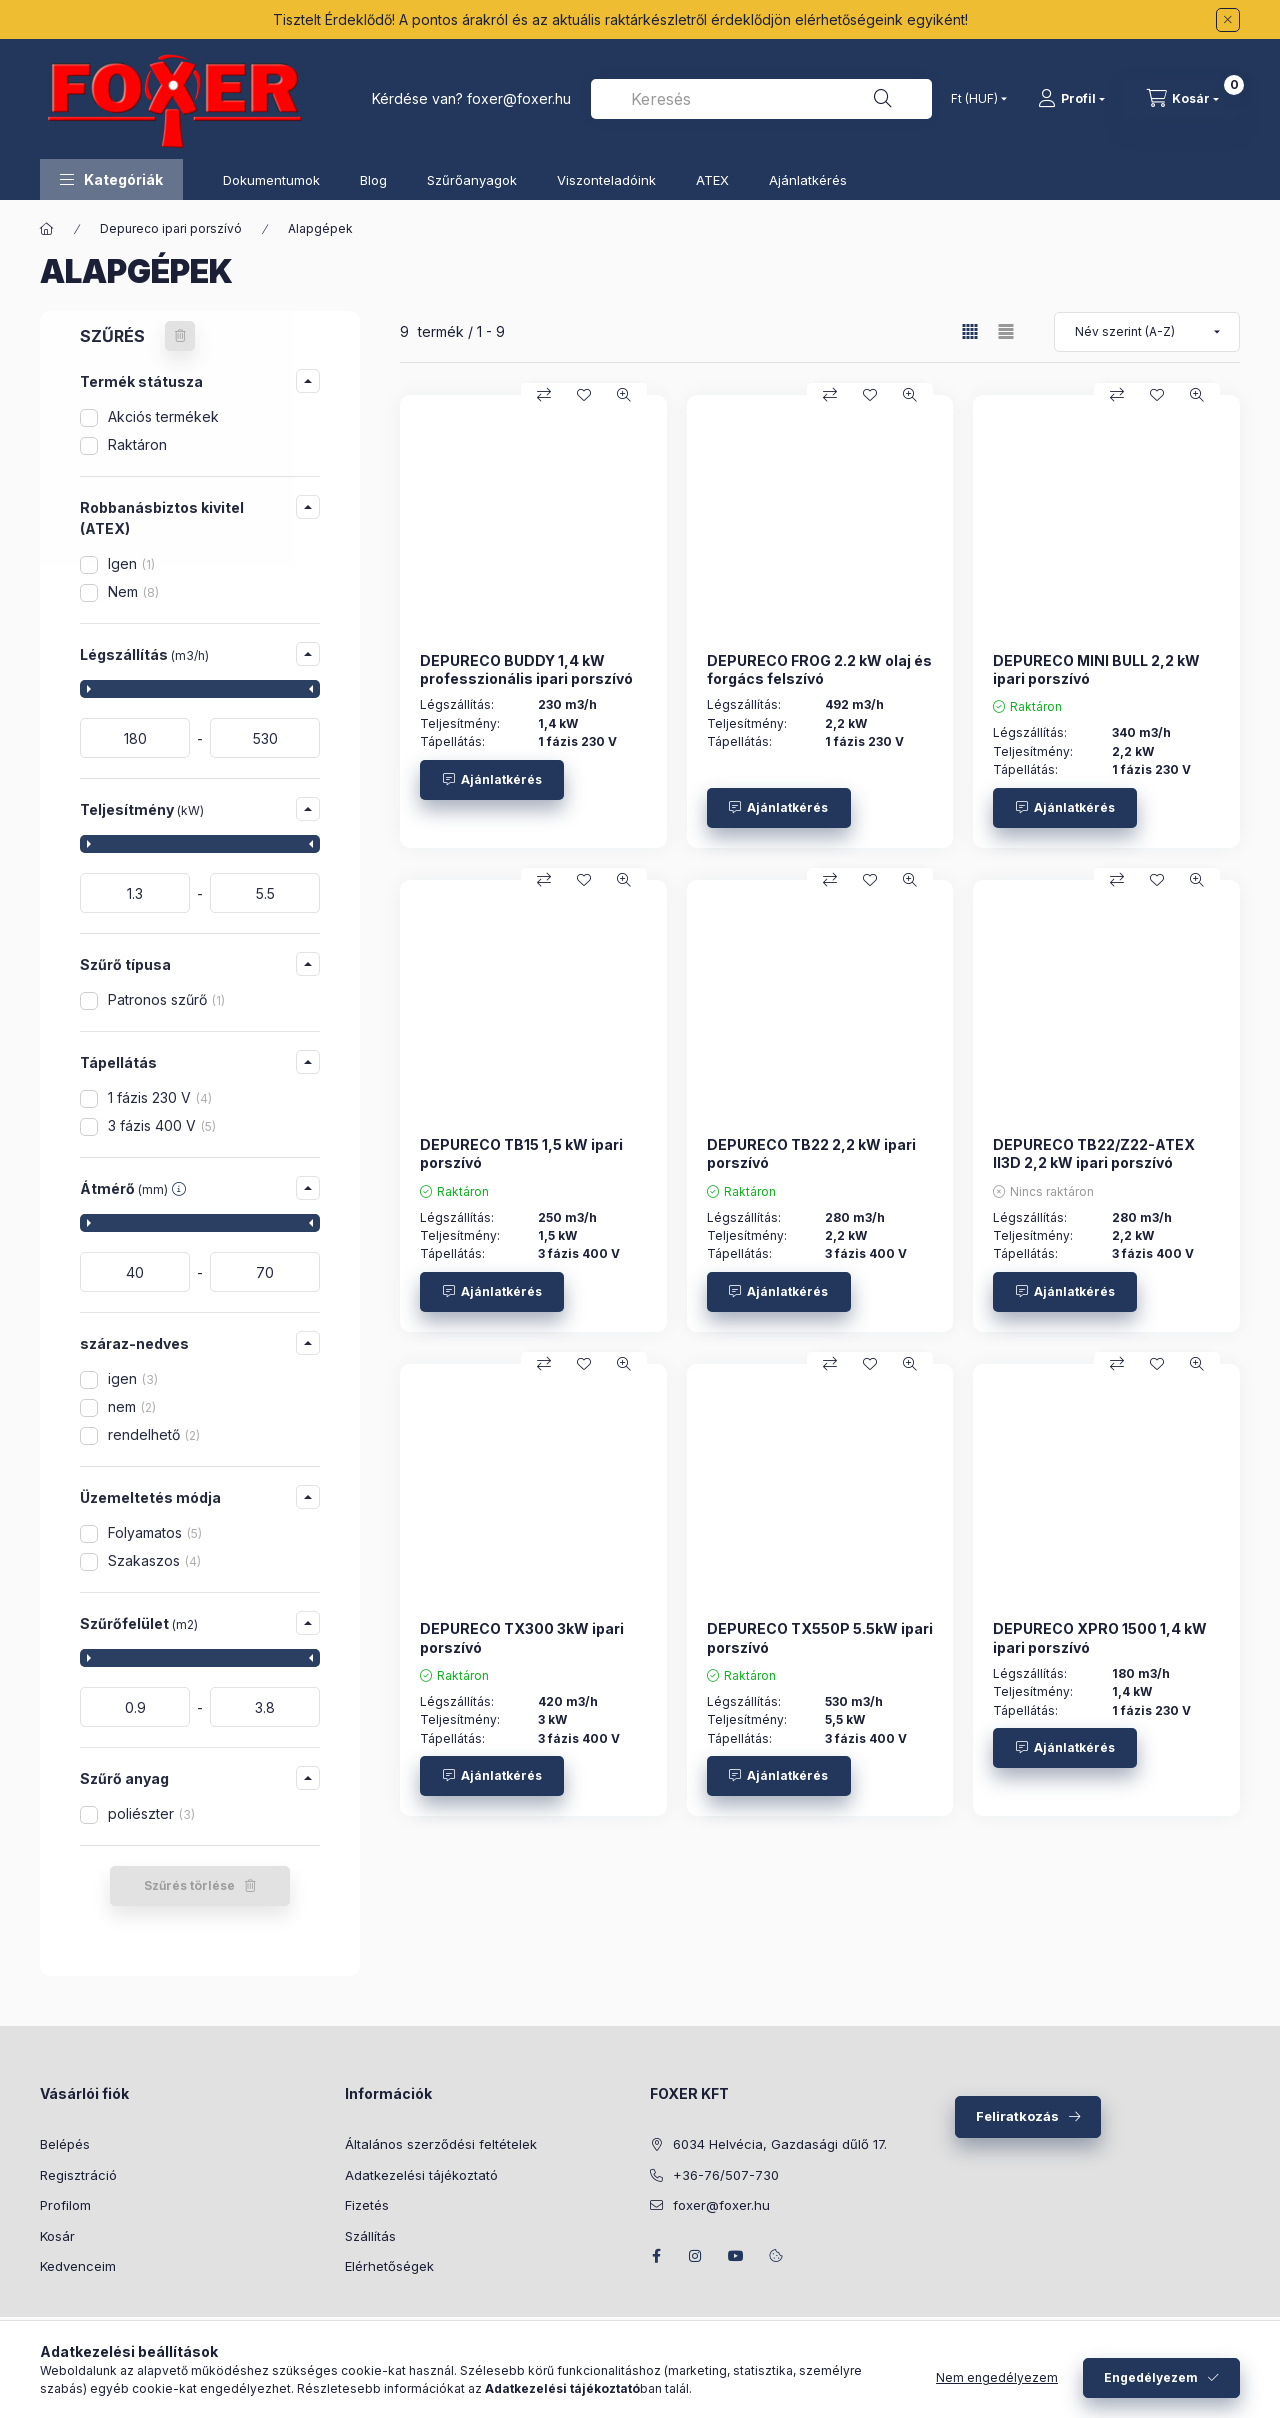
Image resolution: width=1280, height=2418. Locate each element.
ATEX (712, 180)
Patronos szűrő (166, 999)
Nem (133, 591)
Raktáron (137, 444)
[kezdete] (135, 738)
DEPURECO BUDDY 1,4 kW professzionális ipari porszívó (526, 669)
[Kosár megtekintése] (1183, 99)
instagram (696, 2256)
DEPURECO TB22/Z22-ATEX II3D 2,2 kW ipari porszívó (1094, 1153)
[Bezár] (1228, 20)
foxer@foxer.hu (519, 98)
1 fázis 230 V (160, 1097)
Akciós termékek (163, 416)
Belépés (65, 2144)
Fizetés (367, 2205)
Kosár (57, 2236)
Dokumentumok (271, 180)
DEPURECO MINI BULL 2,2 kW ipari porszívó (1096, 669)
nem (132, 1406)
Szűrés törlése (189, 1885)
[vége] (265, 738)
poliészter (151, 1813)
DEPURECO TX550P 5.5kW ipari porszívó (820, 1637)
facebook (656, 2256)
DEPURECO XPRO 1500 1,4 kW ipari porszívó (1100, 1637)
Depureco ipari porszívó (171, 228)
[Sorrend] (1147, 332)
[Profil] (1071, 99)
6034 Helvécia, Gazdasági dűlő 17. (780, 2144)
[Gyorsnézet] (624, 395)
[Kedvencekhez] (584, 395)
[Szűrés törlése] (180, 336)
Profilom (65, 2205)
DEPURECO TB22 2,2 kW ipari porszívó (811, 1153)
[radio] (1006, 331)
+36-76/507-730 (726, 2175)
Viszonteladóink (606, 180)
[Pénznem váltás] (974, 99)
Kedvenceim (78, 2266)
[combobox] (761, 99)
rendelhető (154, 1434)
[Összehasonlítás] (544, 395)
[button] (111, 179)
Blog (373, 180)
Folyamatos (155, 1532)
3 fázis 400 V (162, 1125)
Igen (131, 563)
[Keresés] (883, 99)
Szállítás (370, 2236)
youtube (736, 2256)
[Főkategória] (47, 229)
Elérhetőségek (389, 2266)
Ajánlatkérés (808, 180)
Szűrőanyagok (472, 180)
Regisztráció (78, 2175)
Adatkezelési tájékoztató (421, 2175)
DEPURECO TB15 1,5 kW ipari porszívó (521, 1153)
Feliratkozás (1017, 2116)
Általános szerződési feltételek (441, 2144)
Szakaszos (154, 1560)
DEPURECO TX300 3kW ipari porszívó (522, 1637)
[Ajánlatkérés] (492, 780)
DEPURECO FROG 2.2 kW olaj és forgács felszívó (819, 669)
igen (133, 1378)
